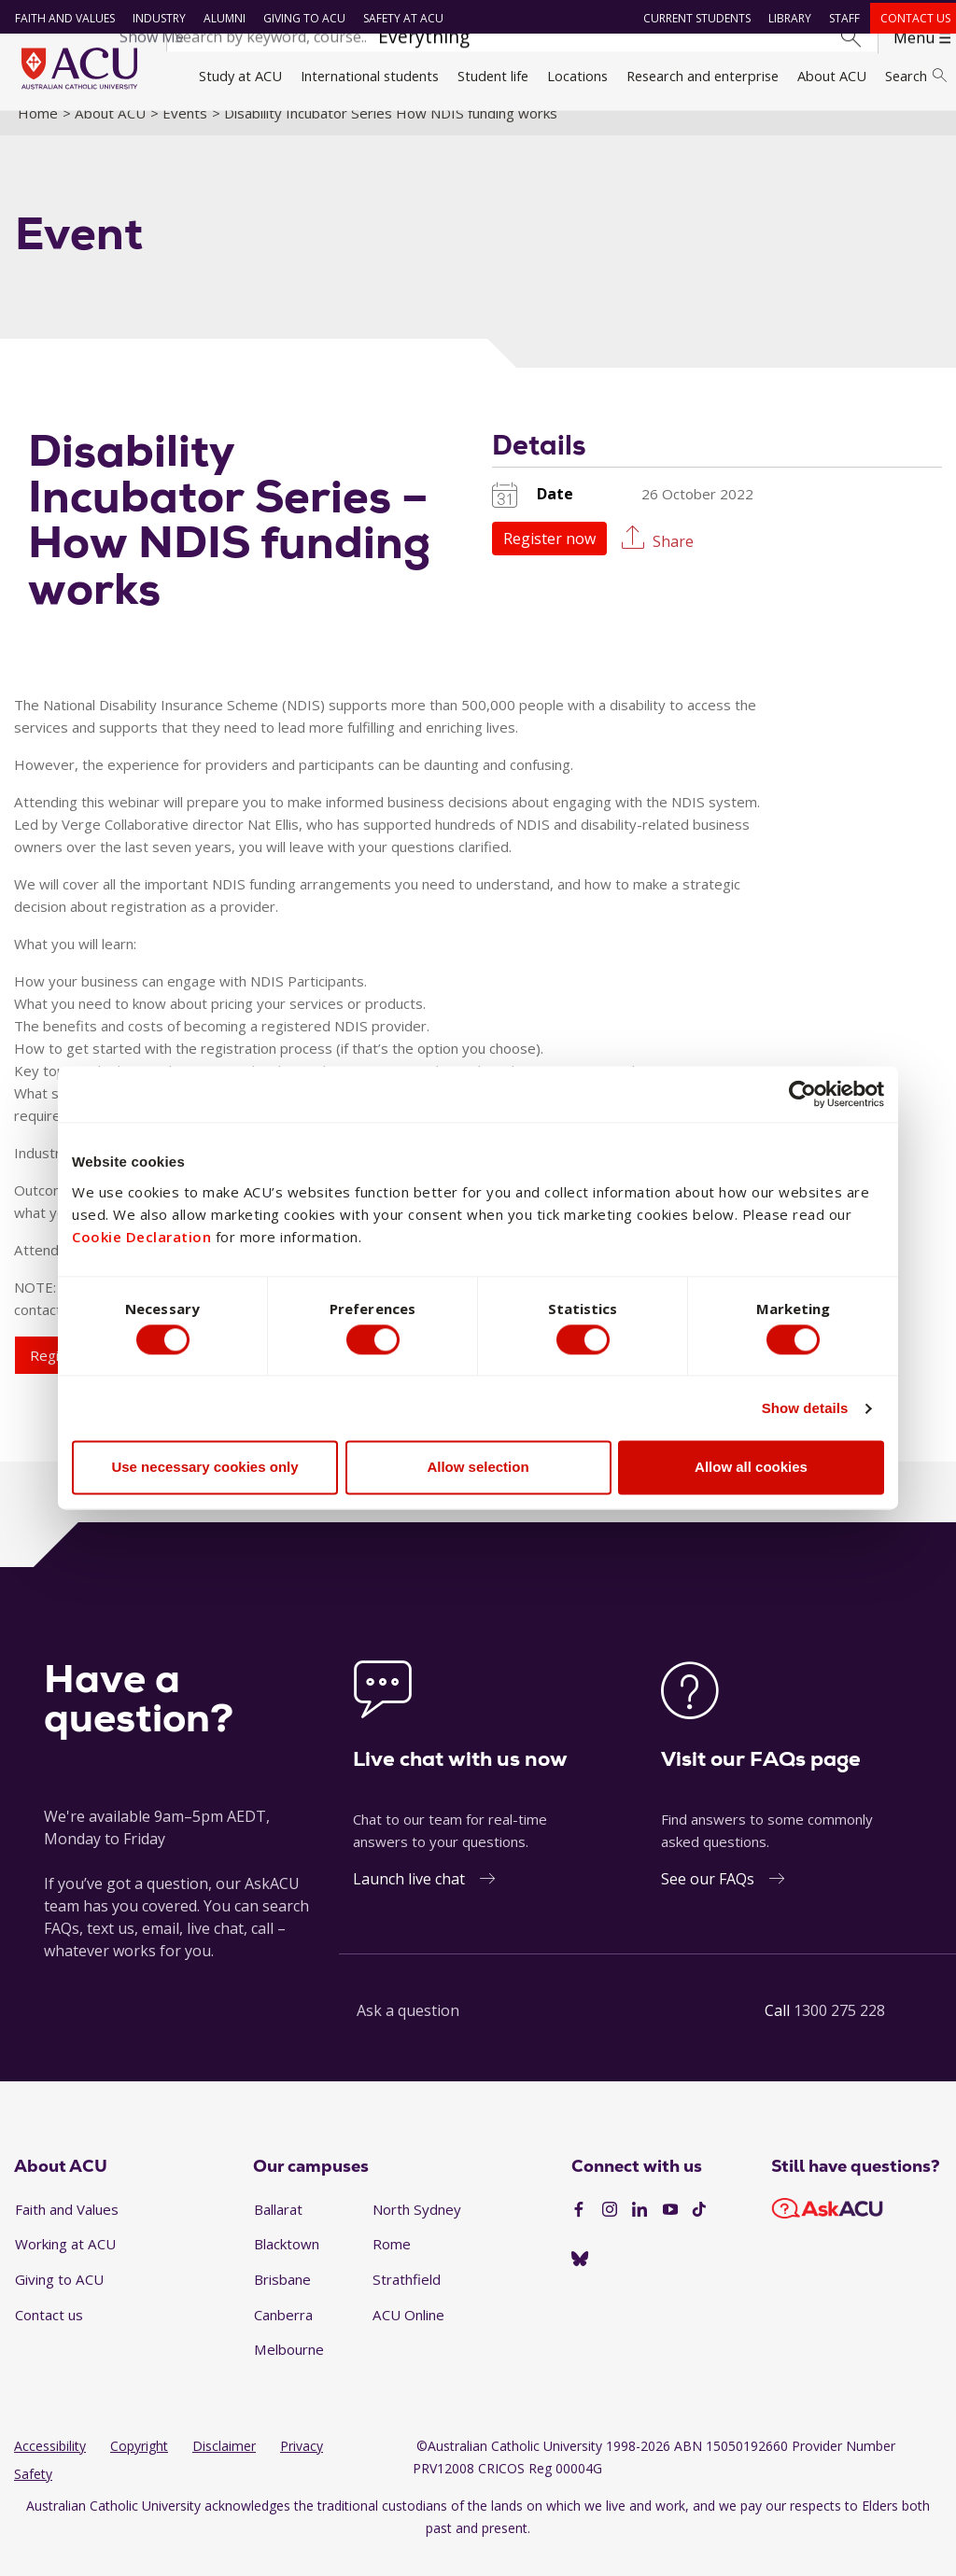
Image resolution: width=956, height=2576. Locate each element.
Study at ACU (240, 75)
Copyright (139, 2467)
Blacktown (286, 2265)
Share (673, 561)
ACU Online (408, 2335)
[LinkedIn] (639, 2231)
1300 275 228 (839, 2031)
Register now (549, 559)
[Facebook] (578, 2231)
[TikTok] (699, 2231)
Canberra (283, 2335)
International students (370, 75)
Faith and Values (60, 18)
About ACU (831, 75)
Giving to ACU (300, 18)
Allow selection (477, 1470)
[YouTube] (670, 2231)
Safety (33, 2495)
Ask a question (408, 2031)
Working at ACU (65, 2265)
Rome (392, 2265)
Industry (154, 18)
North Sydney (417, 2229)
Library (785, 18)
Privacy (301, 2467)
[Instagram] (609, 2231)
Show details (805, 1412)
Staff (839, 18)
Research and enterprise (702, 75)
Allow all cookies (751, 1470)
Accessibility (50, 2467)
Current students (692, 18)
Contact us (911, 18)
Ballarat (278, 2229)
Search (916, 75)
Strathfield (407, 2299)
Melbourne (289, 2370)
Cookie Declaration (141, 1233)
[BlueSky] (579, 2280)
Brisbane (282, 2299)
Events (184, 133)
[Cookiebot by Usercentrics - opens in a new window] (802, 1091)
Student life (492, 75)
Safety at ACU (398, 18)
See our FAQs (707, 1899)
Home (38, 133)
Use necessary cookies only (204, 1470)
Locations (577, 75)
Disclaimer (224, 2467)
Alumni (220, 18)
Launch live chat (409, 1899)
